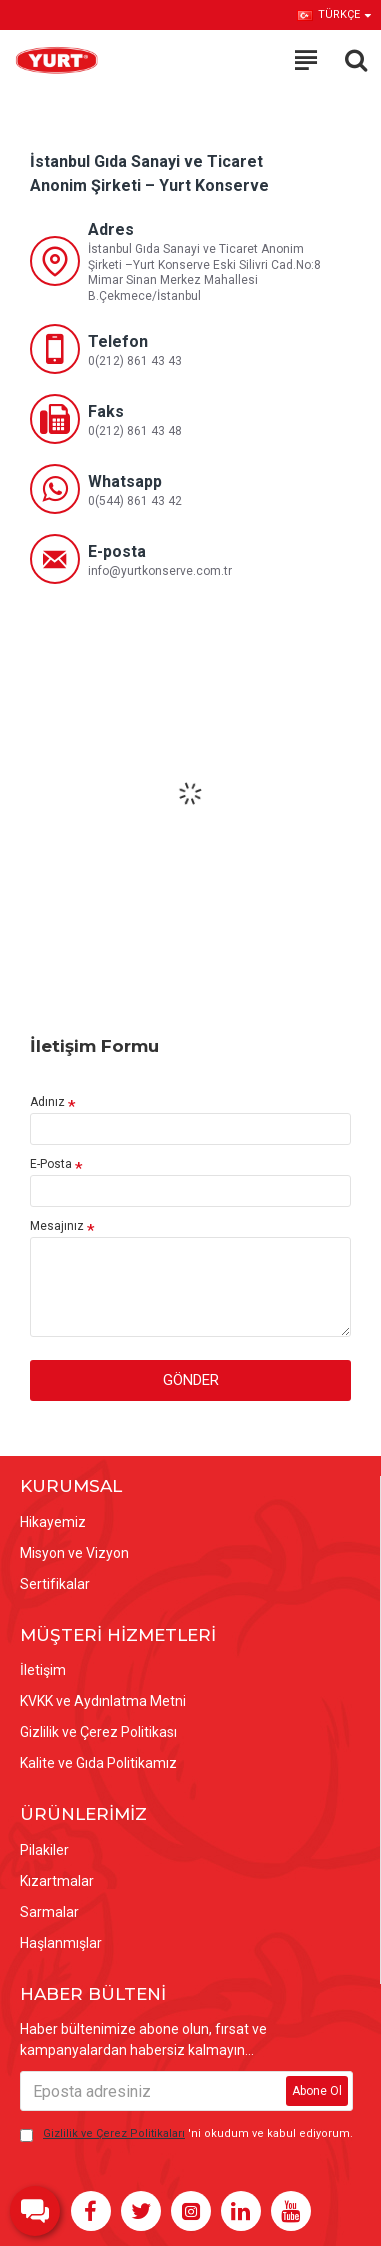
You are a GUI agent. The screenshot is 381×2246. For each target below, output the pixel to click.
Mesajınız (57, 1226)
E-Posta (51, 1164)
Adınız (47, 1102)
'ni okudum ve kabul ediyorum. (186, 2134)
